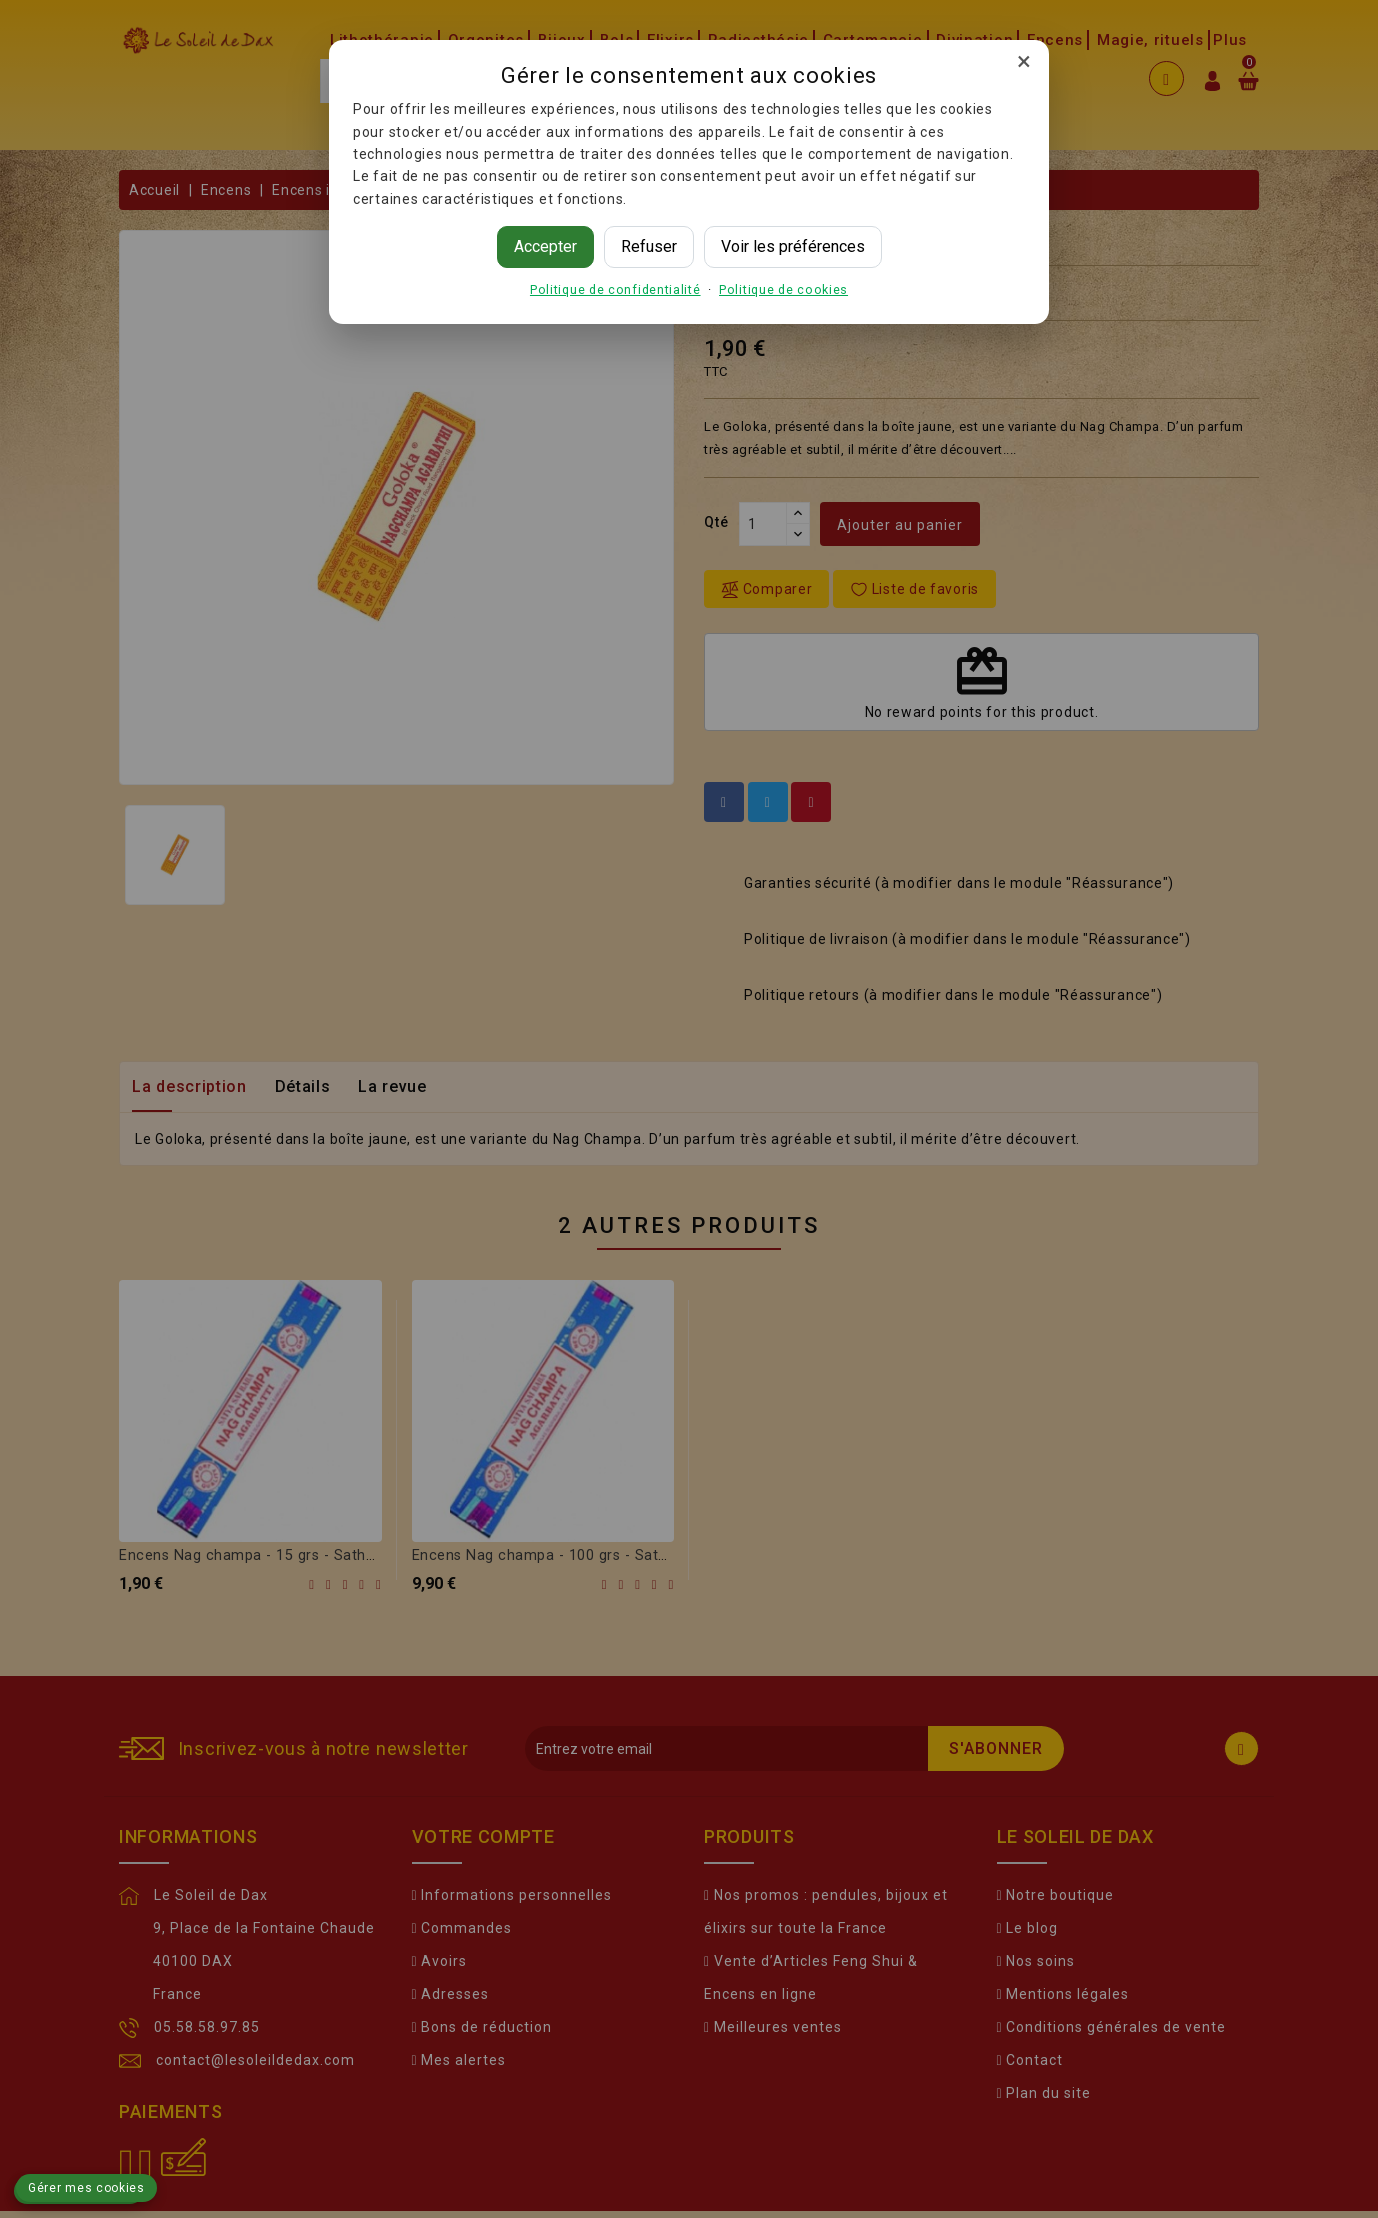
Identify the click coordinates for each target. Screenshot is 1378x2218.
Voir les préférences (793, 246)
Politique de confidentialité (615, 289)
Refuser (649, 246)
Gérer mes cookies (86, 2188)
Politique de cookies (783, 289)
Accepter (545, 246)
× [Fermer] (1024, 61)
